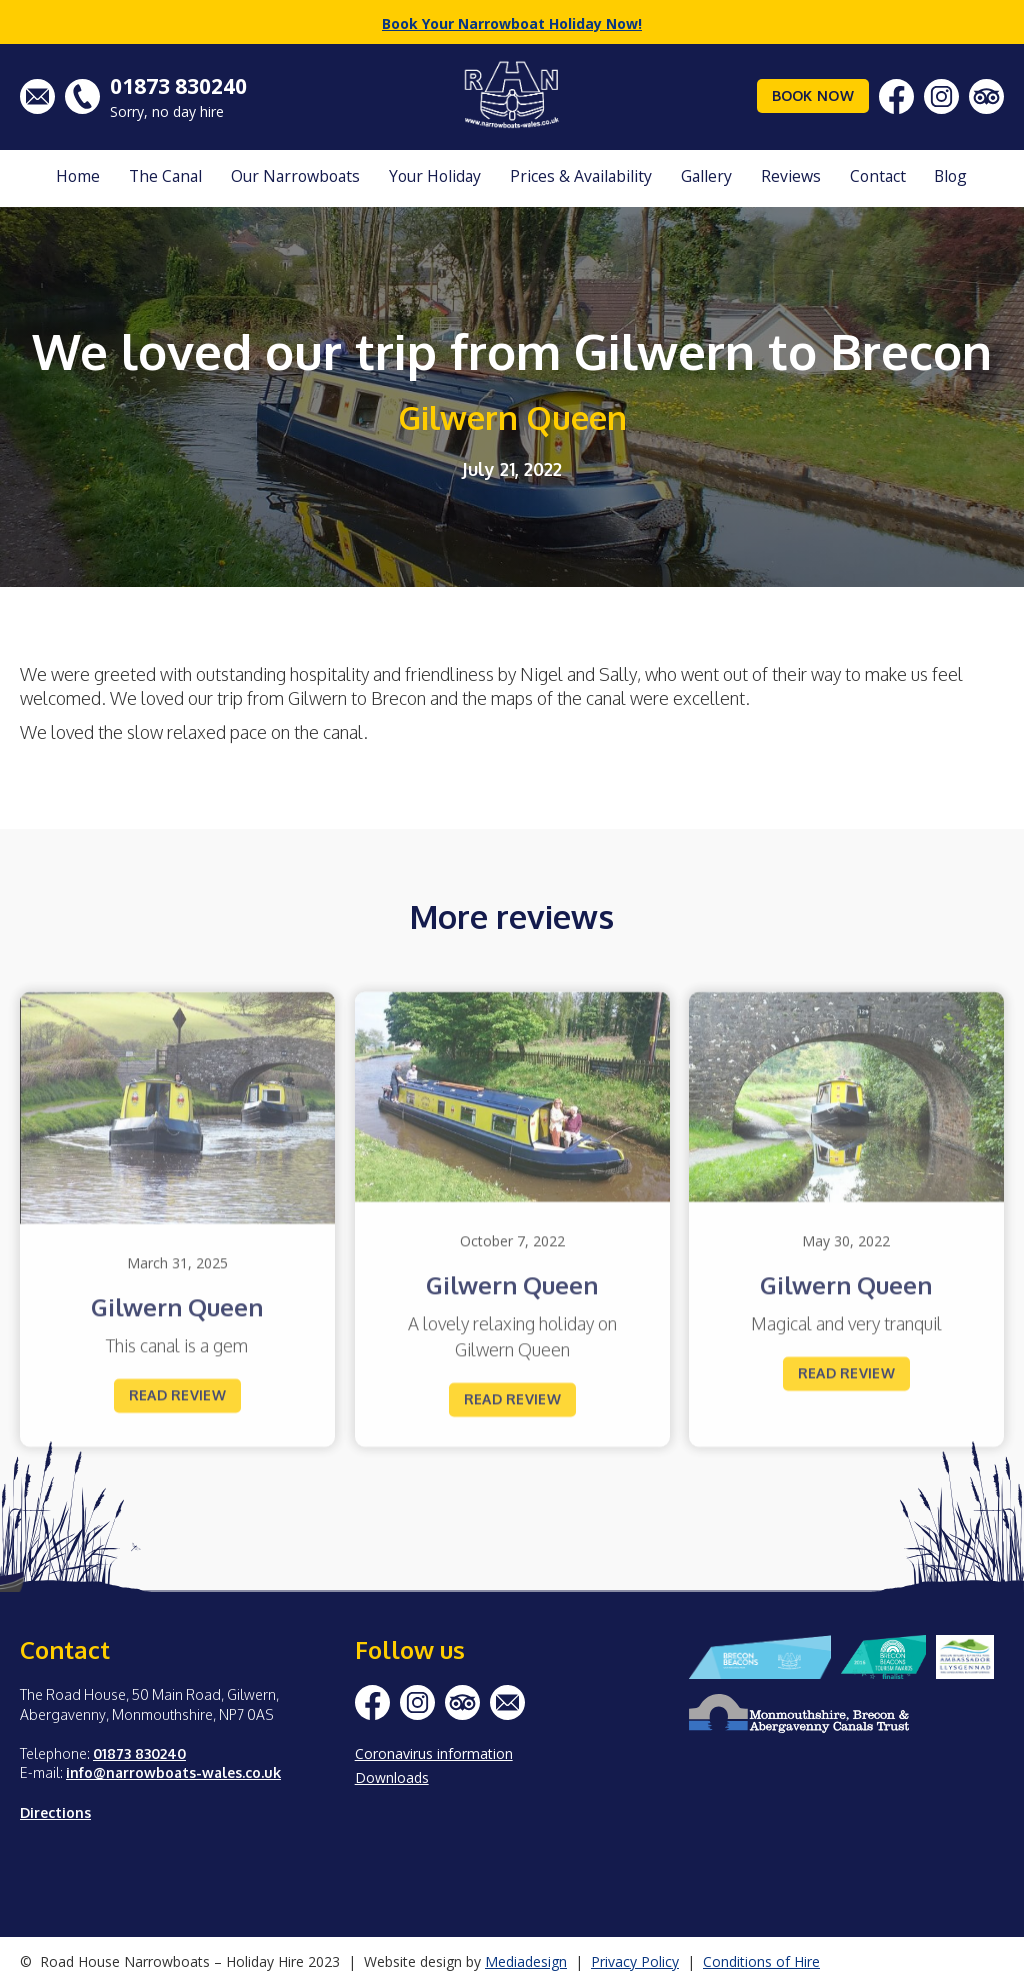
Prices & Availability (581, 176)
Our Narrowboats (295, 176)
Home (78, 176)
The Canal (165, 176)
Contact (878, 176)
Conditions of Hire (761, 1961)
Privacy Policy (635, 1961)
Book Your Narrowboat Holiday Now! (512, 23)
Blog (950, 176)
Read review (177, 1418)
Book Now (813, 95)
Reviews (791, 176)
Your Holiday (435, 176)
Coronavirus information (434, 1753)
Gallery (706, 176)
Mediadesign (526, 1961)
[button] (165, 178)
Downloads (392, 1777)
